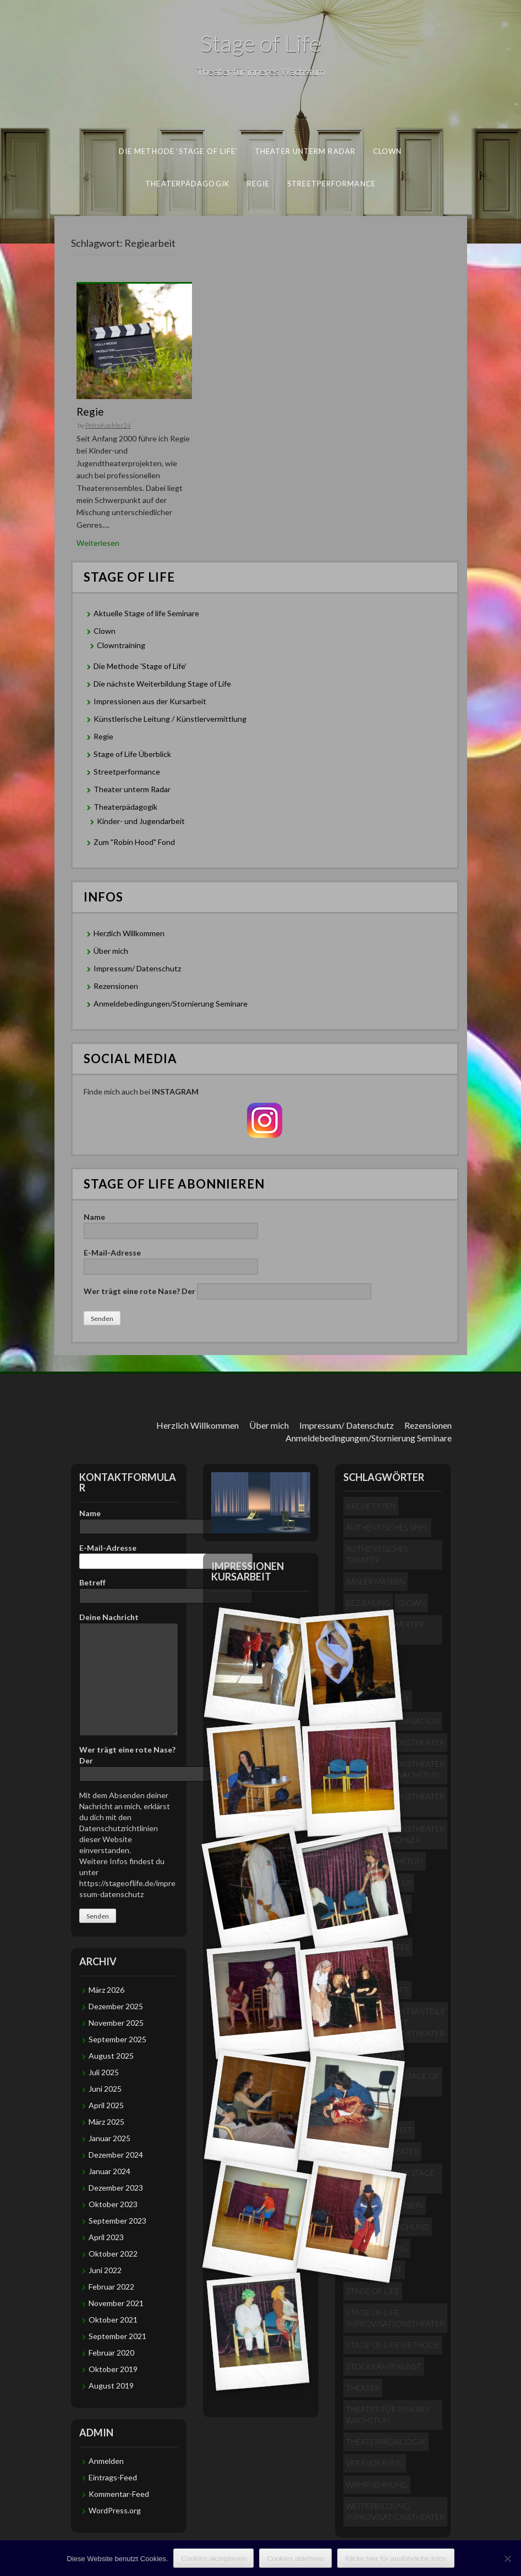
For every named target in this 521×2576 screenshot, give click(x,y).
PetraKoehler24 (108, 425)
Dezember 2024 (116, 2154)
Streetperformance (331, 183)
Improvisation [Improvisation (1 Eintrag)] (409, 1721)
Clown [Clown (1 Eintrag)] (411, 1602)
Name (171, 1223)
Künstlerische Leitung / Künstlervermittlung (170, 718)
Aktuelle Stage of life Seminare (146, 613)
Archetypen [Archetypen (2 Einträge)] (371, 1506)
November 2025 (116, 2022)
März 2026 (106, 1989)
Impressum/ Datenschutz (137, 968)
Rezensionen (116, 986)
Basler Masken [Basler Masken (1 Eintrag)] (375, 1581)
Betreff (128, 1589)
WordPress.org (115, 2510)
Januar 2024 (109, 2171)
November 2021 (116, 2303)
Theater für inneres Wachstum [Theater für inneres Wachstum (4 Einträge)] (387, 2414)
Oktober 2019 (113, 2369)
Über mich (111, 950)
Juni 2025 (105, 2088)
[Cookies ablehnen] (507, 2558)
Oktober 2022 (113, 2253)
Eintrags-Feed (113, 2477)
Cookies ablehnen (295, 2559)
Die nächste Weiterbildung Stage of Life (162, 683)
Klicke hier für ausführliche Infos (395, 2559)
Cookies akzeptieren (213, 2559)
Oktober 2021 (113, 2319)
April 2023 (106, 2237)
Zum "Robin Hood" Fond (134, 842)
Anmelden (106, 2461)
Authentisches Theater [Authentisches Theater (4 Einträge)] (377, 1554)
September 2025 (117, 2039)
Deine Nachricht (128, 1622)
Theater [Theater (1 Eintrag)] (363, 2387)
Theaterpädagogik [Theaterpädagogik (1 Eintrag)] (386, 2441)
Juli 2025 (104, 2072)
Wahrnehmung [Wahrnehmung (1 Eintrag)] (377, 2484)
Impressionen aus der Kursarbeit (150, 701)
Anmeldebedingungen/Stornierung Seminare (171, 1003)
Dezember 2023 (116, 2187)
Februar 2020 (111, 2352)
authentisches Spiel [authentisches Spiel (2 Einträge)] (387, 1527)
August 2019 (111, 2385)
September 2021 (117, 2336)
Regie (258, 183)
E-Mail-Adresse (171, 1259)
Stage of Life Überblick (132, 754)
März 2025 (106, 2121)
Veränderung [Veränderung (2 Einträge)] (374, 2463)
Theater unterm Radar (305, 151)
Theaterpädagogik (187, 183)
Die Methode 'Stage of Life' (140, 666)
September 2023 (117, 2220)
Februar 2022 (111, 2286)
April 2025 (106, 2105)
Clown (387, 151)
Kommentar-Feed (119, 2493)
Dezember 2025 (116, 2006)
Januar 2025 (109, 2138)
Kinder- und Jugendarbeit (141, 821)
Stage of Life (260, 43)
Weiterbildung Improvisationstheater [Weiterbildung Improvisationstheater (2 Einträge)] (395, 2511)
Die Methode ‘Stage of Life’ (178, 151)
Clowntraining (121, 645)
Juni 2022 (105, 2270)
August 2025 (111, 2055)
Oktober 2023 (113, 2204)
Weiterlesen (97, 543)
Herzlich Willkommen (129, 933)
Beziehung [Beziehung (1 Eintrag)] (368, 1602)
